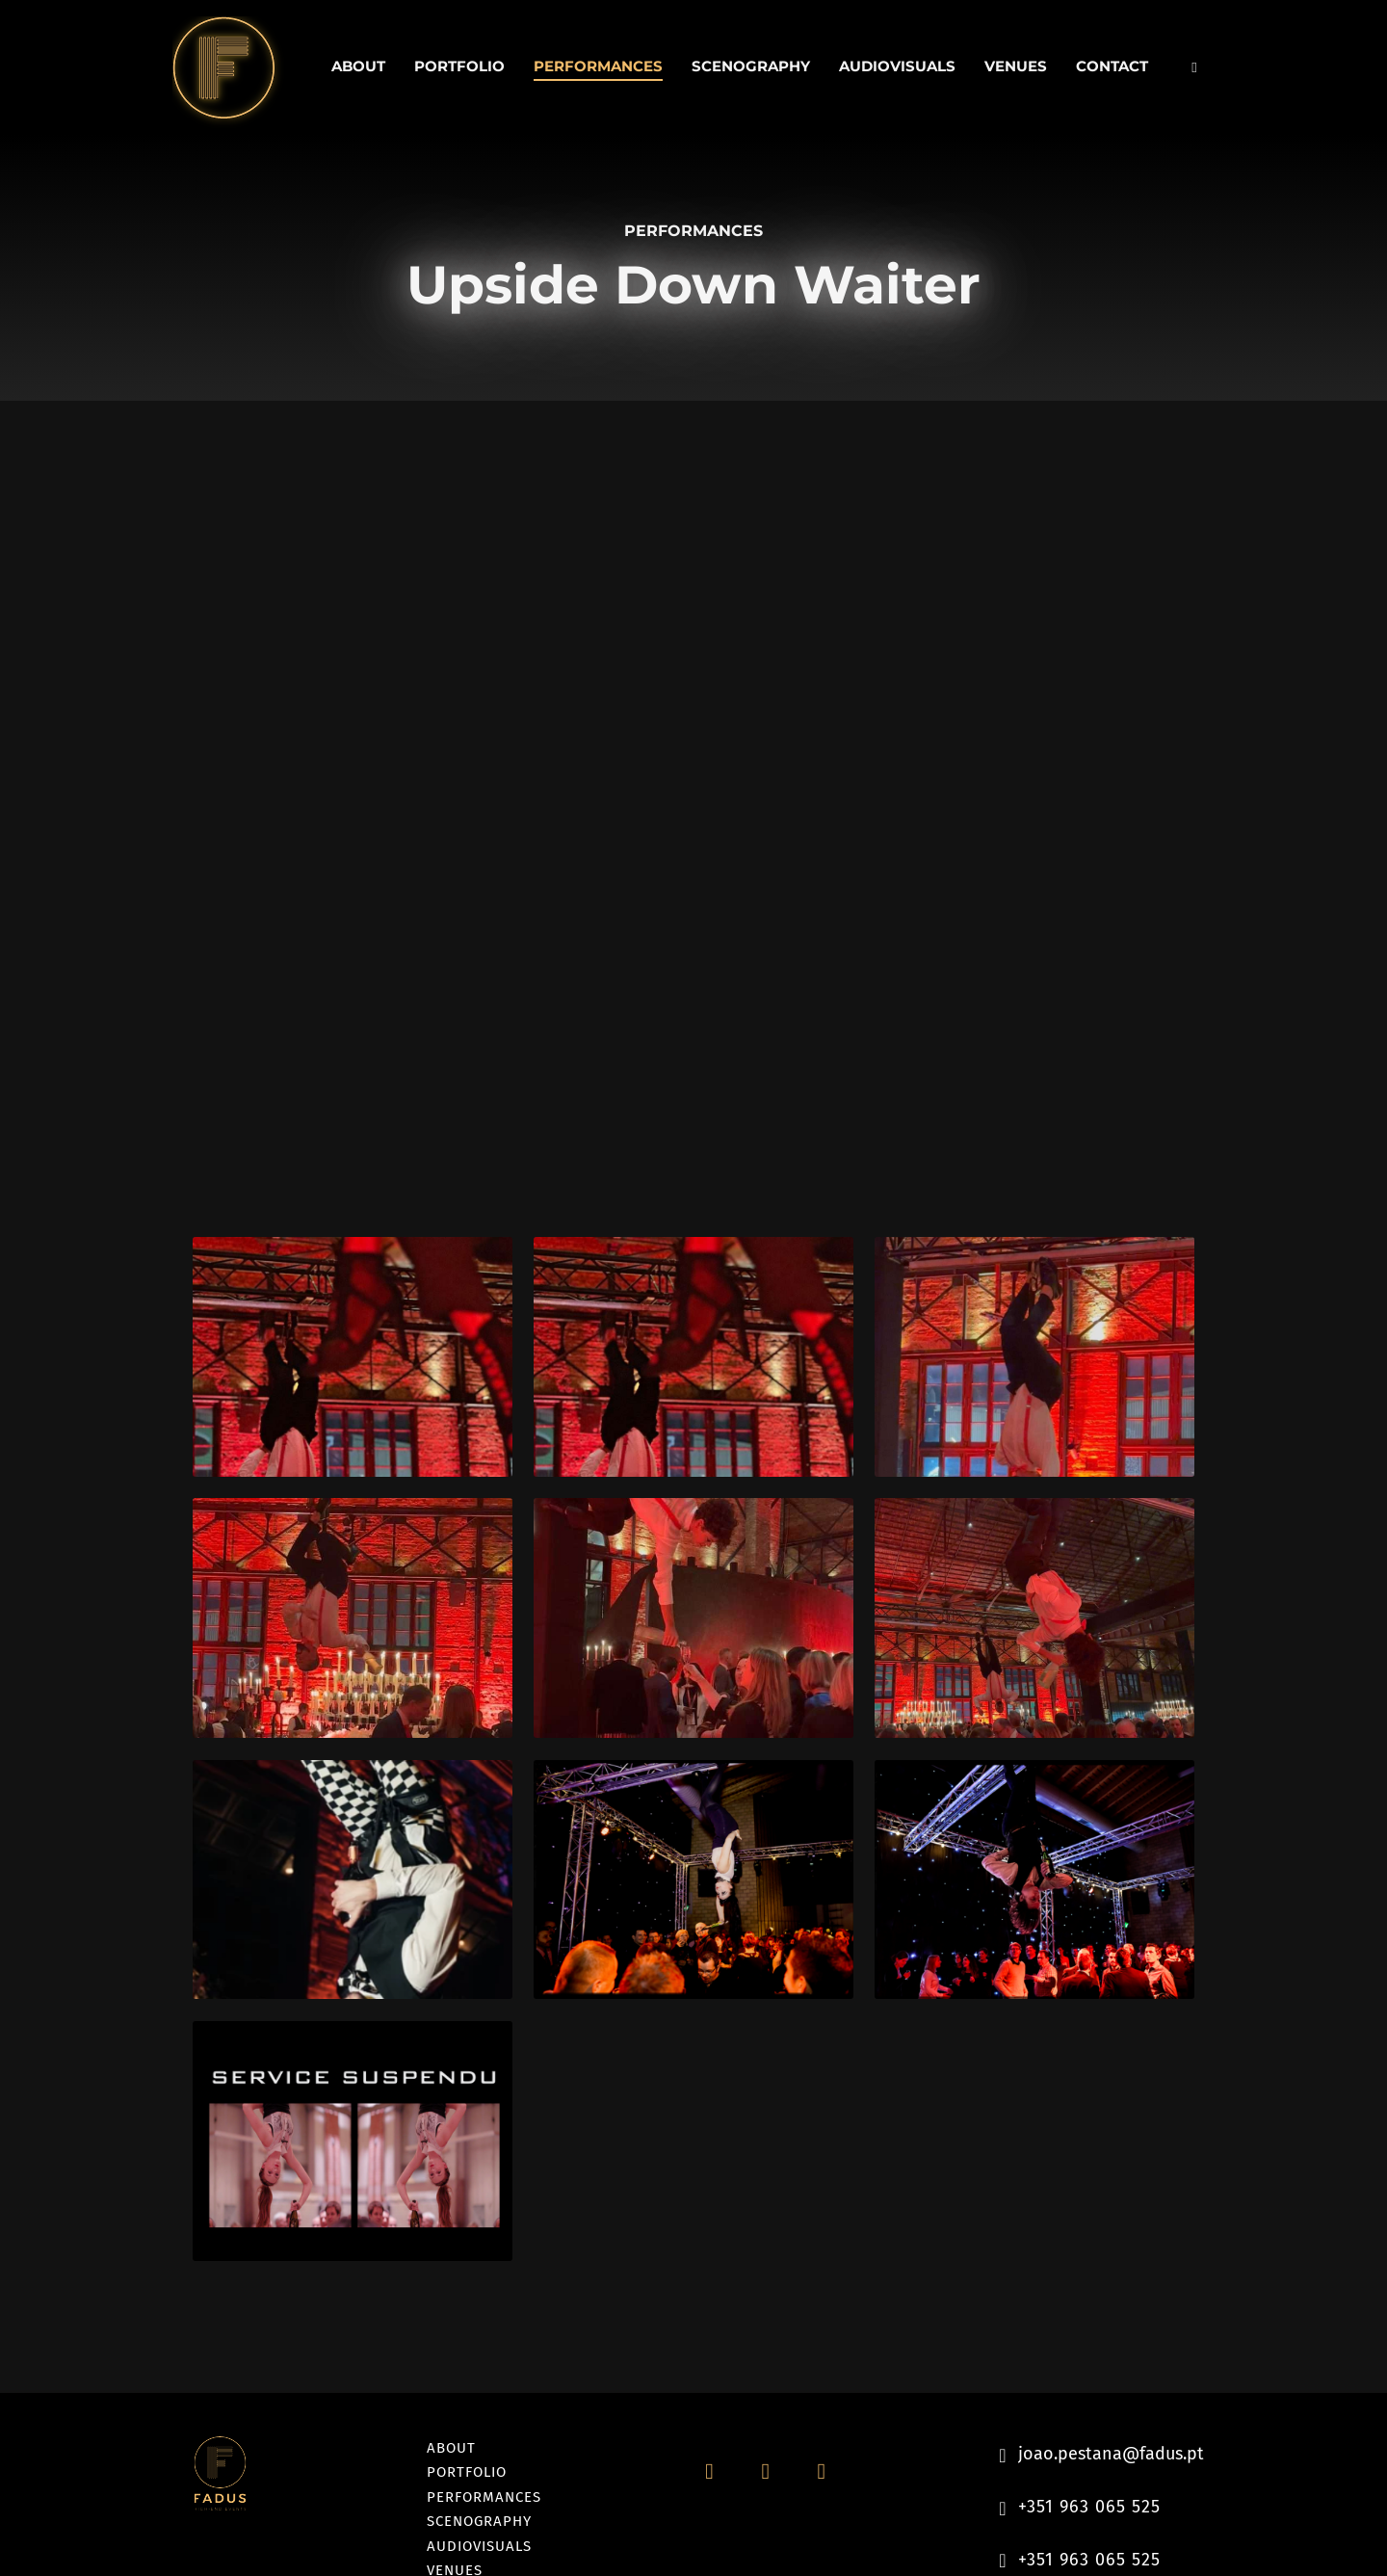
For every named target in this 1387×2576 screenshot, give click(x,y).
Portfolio (459, 66)
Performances (598, 66)
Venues (1015, 66)
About (358, 66)
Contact (1112, 66)
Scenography (751, 66)
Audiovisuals (897, 66)
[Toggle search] (1194, 67)
